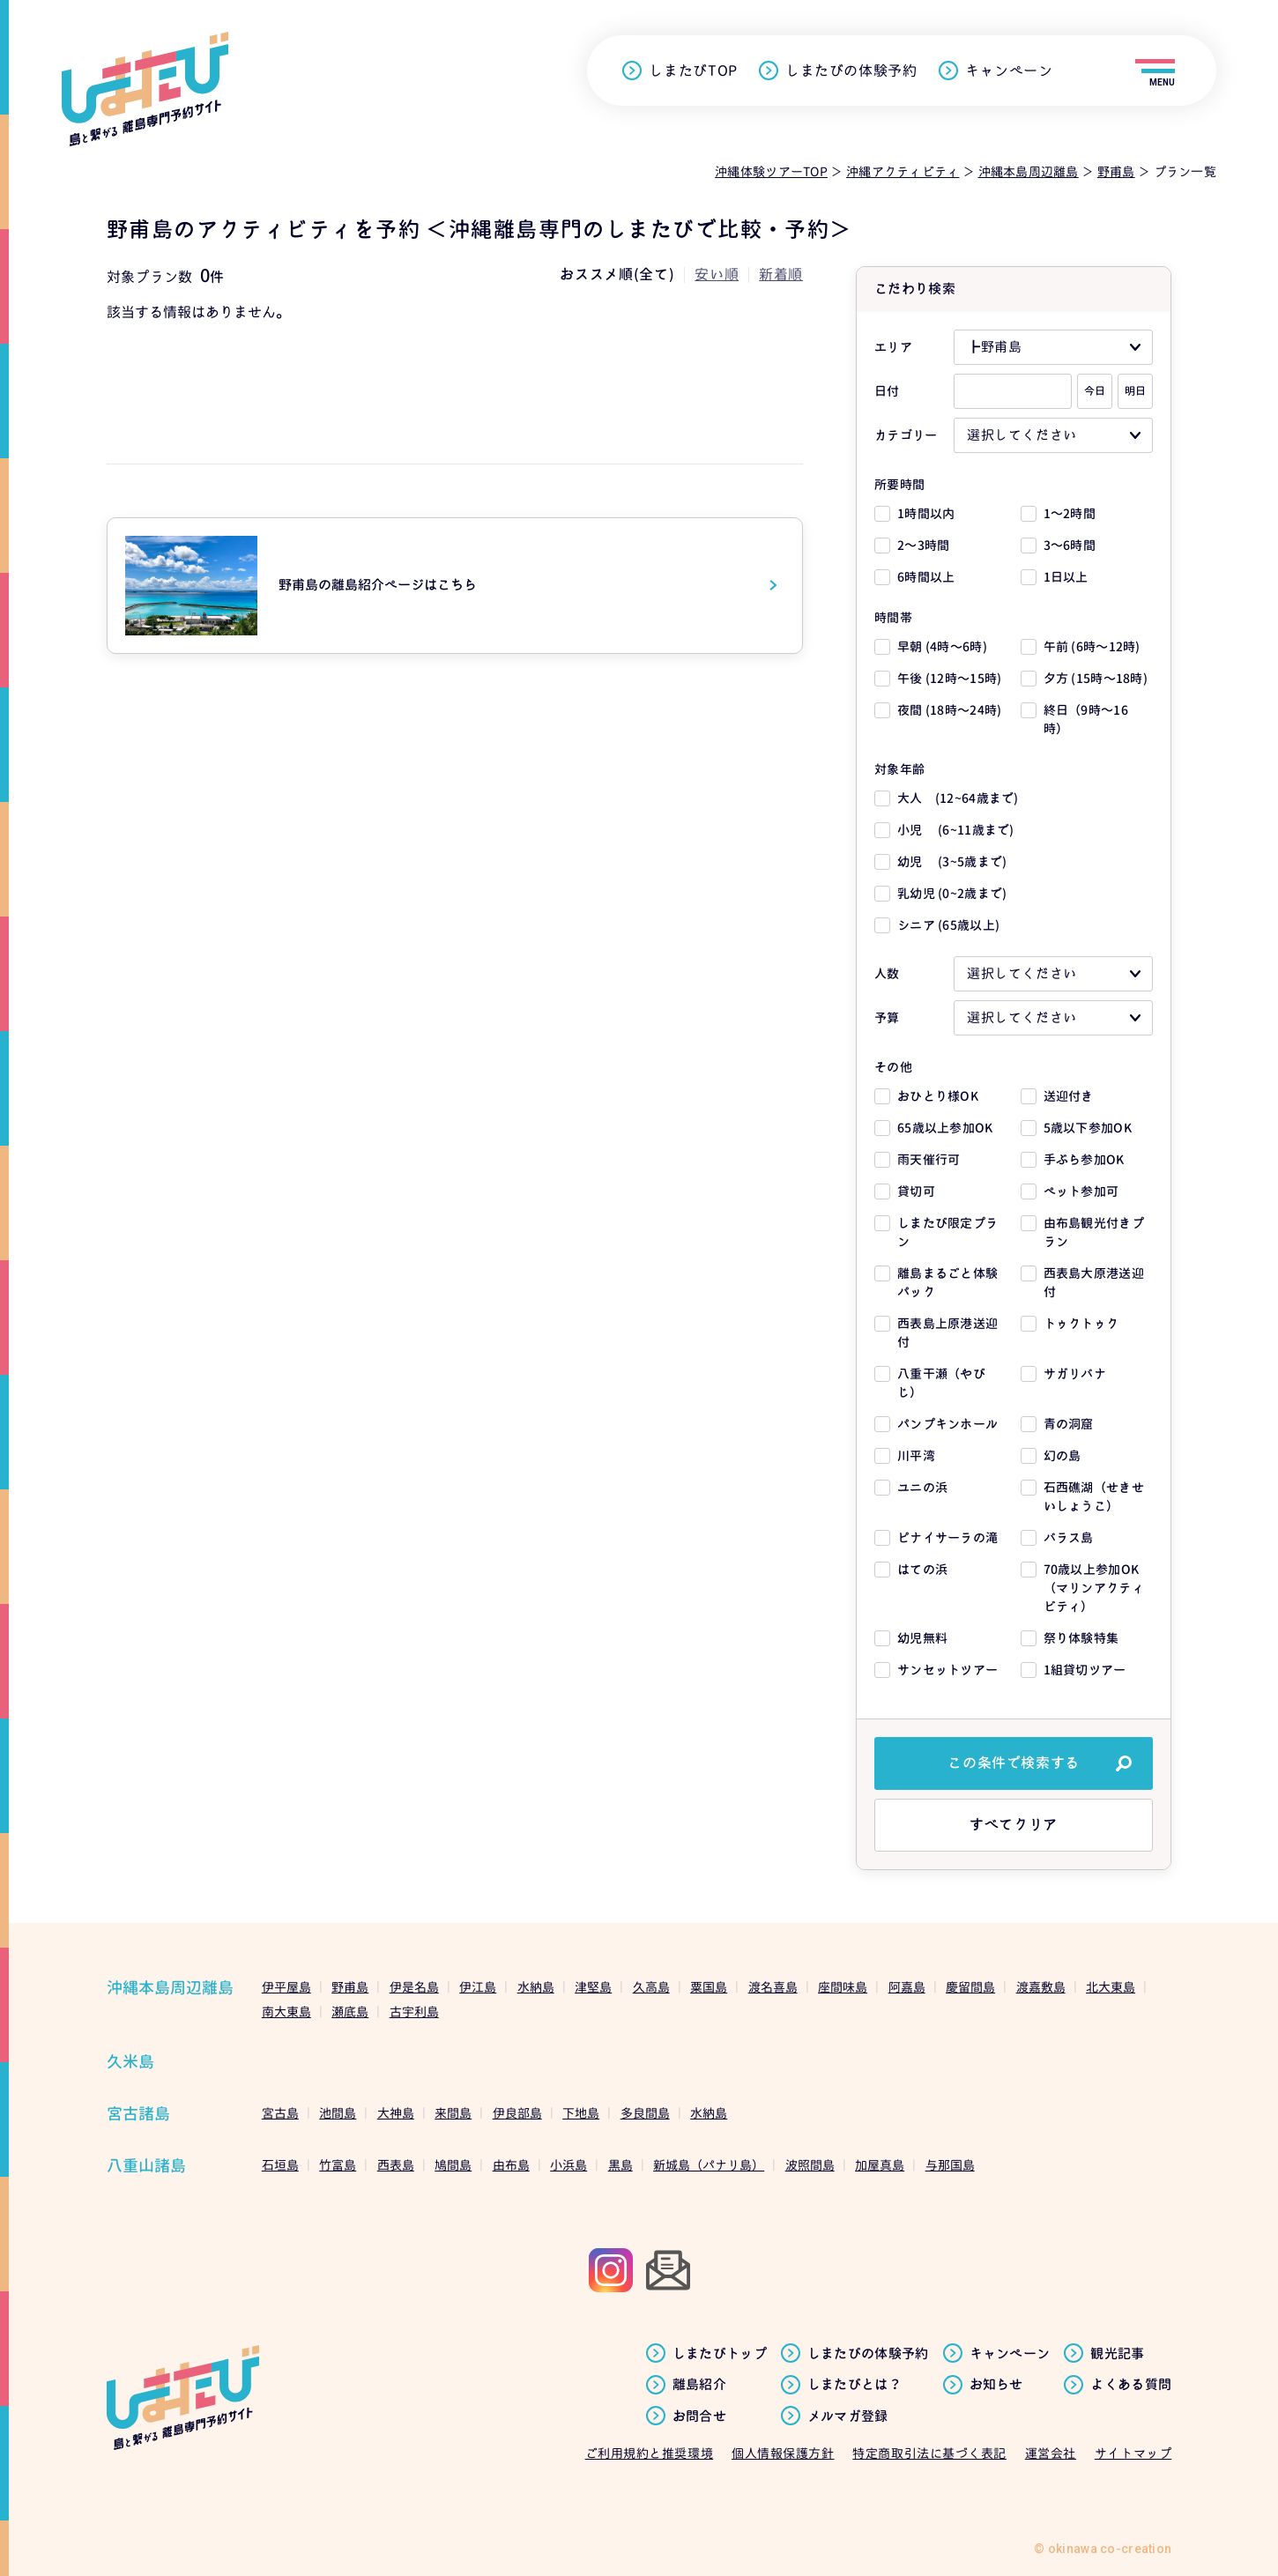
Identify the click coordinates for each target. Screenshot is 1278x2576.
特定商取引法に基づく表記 (929, 2453)
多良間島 (645, 2113)
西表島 (395, 2165)
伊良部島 (517, 2113)
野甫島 (349, 1986)
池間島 (337, 2113)
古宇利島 (414, 2011)
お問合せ (699, 2416)
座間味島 (842, 1986)
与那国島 (950, 2165)
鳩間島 (453, 2165)
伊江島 (477, 1986)
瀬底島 (349, 2011)
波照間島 (810, 2165)
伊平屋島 (286, 1986)
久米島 (130, 2062)
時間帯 (893, 617)
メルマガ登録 (847, 2416)
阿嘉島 (906, 1986)
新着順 (781, 274)
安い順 (717, 274)
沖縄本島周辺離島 (170, 1988)
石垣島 (280, 2165)
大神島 (395, 2113)
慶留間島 (970, 1986)
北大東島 (1110, 1986)
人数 (887, 973)
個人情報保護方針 (783, 2453)
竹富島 (337, 2165)
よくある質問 (1130, 2385)
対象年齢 (899, 769)
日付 (887, 390)
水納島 (535, 1986)
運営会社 (1050, 2453)
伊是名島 (414, 1986)
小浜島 (568, 2165)
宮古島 (280, 2113)
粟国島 (708, 1986)
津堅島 (593, 1986)
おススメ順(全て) (617, 274)
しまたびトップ (719, 2354)
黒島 (620, 2165)
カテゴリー (905, 435)
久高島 (651, 1986)
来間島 (453, 2113)
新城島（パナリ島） (708, 2165)
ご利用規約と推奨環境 (649, 2453)
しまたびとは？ (854, 2385)
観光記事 (1117, 2354)
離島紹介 (699, 2385)
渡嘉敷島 (1041, 1986)
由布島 (511, 2165)
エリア (893, 346)
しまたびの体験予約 (851, 71)
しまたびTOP (693, 71)
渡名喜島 (773, 1986)
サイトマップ (1133, 2453)
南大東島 (286, 2011)
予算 (887, 1017)
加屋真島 (879, 2165)
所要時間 (899, 484)
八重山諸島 (146, 2166)
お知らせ (996, 2385)
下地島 (580, 2113)
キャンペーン (1009, 71)
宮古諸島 (138, 2114)
